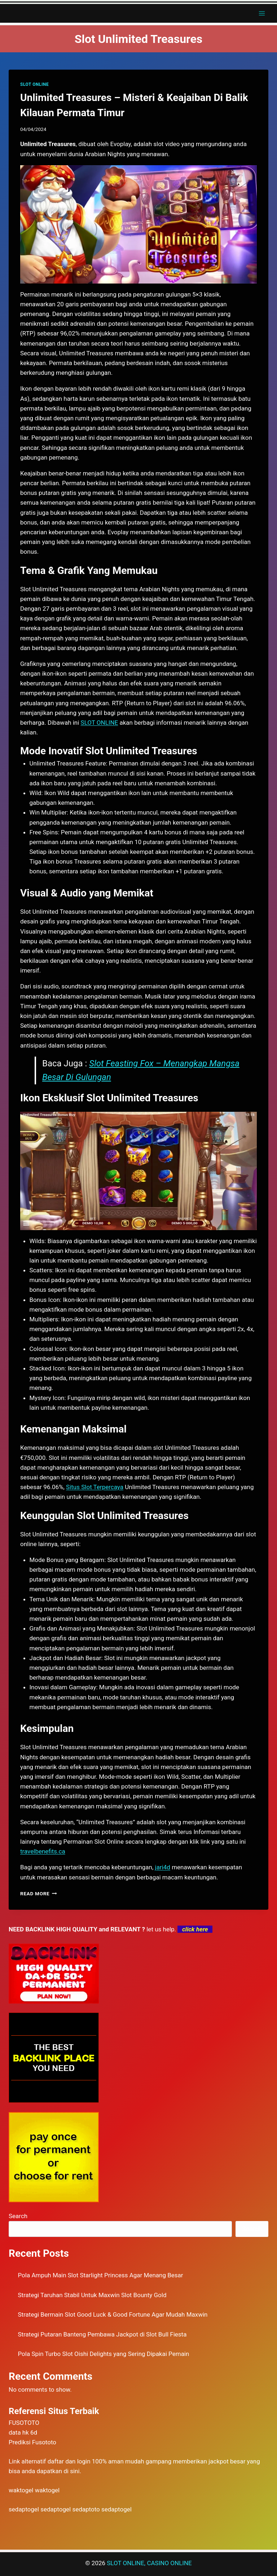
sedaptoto (86, 2509)
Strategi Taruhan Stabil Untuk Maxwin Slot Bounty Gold (92, 2295)
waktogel (21, 2490)
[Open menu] (261, 13)
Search (18, 2216)
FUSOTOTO (24, 2422)
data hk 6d (23, 2432)
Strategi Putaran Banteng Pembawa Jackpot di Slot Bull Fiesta (102, 2334)
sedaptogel (24, 2509)
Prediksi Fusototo (32, 2442)
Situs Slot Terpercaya (94, 1487)
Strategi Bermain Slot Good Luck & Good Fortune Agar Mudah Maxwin (113, 2314)
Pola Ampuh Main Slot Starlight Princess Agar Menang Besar (100, 2275)
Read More (38, 1893)
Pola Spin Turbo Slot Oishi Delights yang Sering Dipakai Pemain (103, 2353)
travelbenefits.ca (42, 1851)
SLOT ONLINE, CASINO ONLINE (149, 2563)
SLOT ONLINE (34, 84)
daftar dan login (69, 2461)
